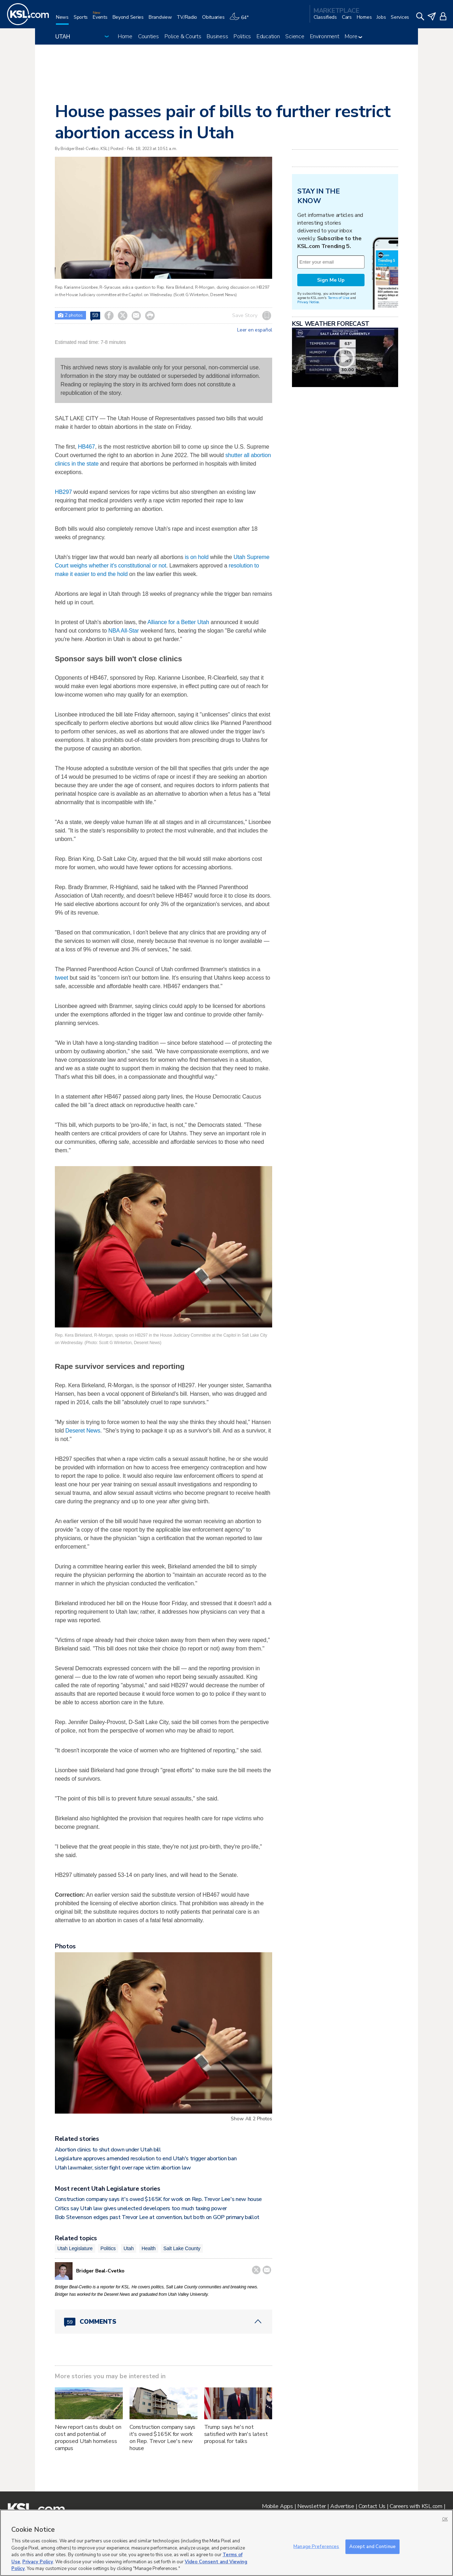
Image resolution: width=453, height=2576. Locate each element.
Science (294, 36)
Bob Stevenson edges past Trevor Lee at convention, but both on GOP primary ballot (157, 2217)
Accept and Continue (372, 2546)
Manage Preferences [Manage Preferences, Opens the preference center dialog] (316, 2546)
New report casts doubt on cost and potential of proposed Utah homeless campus (88, 2437)
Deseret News (83, 1431)
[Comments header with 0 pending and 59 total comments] (163, 2322)
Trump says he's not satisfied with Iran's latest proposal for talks (236, 2434)
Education (268, 36)
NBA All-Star (123, 631)
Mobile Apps (277, 2506)
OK (445, 2519)
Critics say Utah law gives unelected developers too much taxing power (141, 2208)
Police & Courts (183, 36)
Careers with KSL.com (416, 2506)
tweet (61, 978)
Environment (324, 36)
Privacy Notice (308, 302)
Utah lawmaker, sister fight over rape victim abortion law (123, 2168)
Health (149, 2248)
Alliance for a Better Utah (178, 622)
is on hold (196, 557)
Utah (129, 2248)
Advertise (342, 2506)
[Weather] (241, 20)
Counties (148, 36)
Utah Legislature (75, 2248)
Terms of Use (338, 297)
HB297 (63, 492)
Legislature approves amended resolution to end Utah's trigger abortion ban (145, 2158)
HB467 (86, 447)
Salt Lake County (182, 2248)
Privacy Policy (37, 2562)
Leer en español (254, 330)
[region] (226, 2542)
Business (217, 36)
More (353, 36)
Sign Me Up (331, 280)
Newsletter (311, 2506)
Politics (242, 36)
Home (125, 36)
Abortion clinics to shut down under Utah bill (108, 2150)
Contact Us (372, 2506)
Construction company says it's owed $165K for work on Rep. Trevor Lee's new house (158, 2199)
